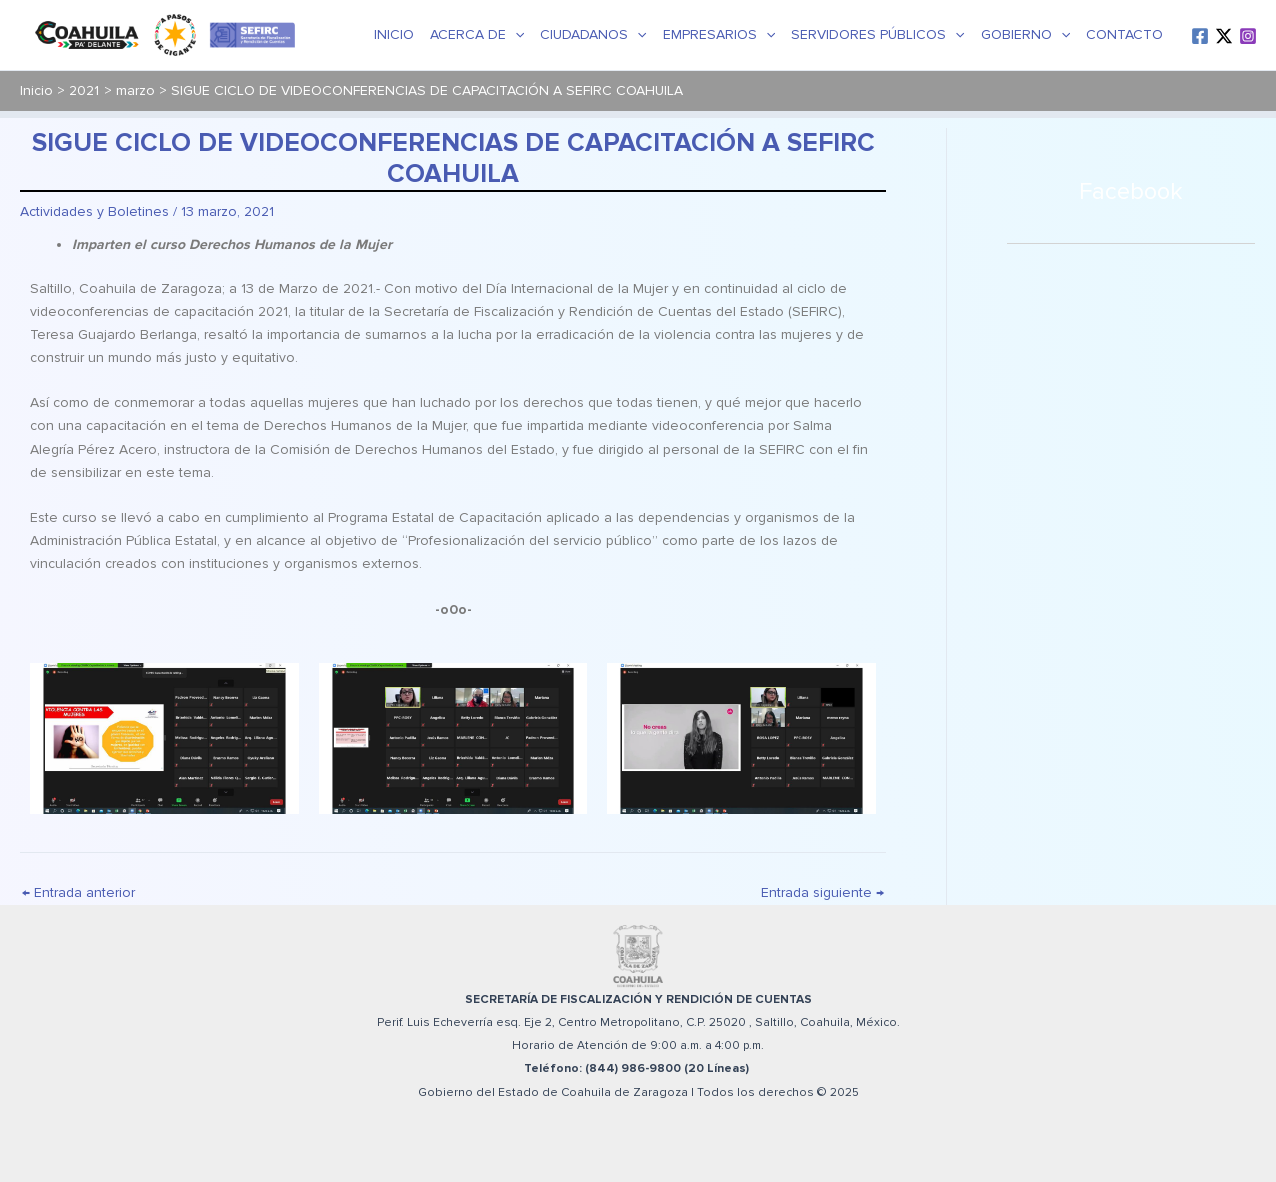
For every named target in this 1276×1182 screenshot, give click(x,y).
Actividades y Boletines (94, 211)
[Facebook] (1200, 36)
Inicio (394, 34)
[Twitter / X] (1224, 36)
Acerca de (477, 35)
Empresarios (719, 35)
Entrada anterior (78, 893)
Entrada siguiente (822, 893)
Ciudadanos (593, 35)
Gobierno (1025, 35)
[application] (515, 35)
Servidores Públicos (877, 35)
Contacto (1124, 34)
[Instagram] (1248, 36)
